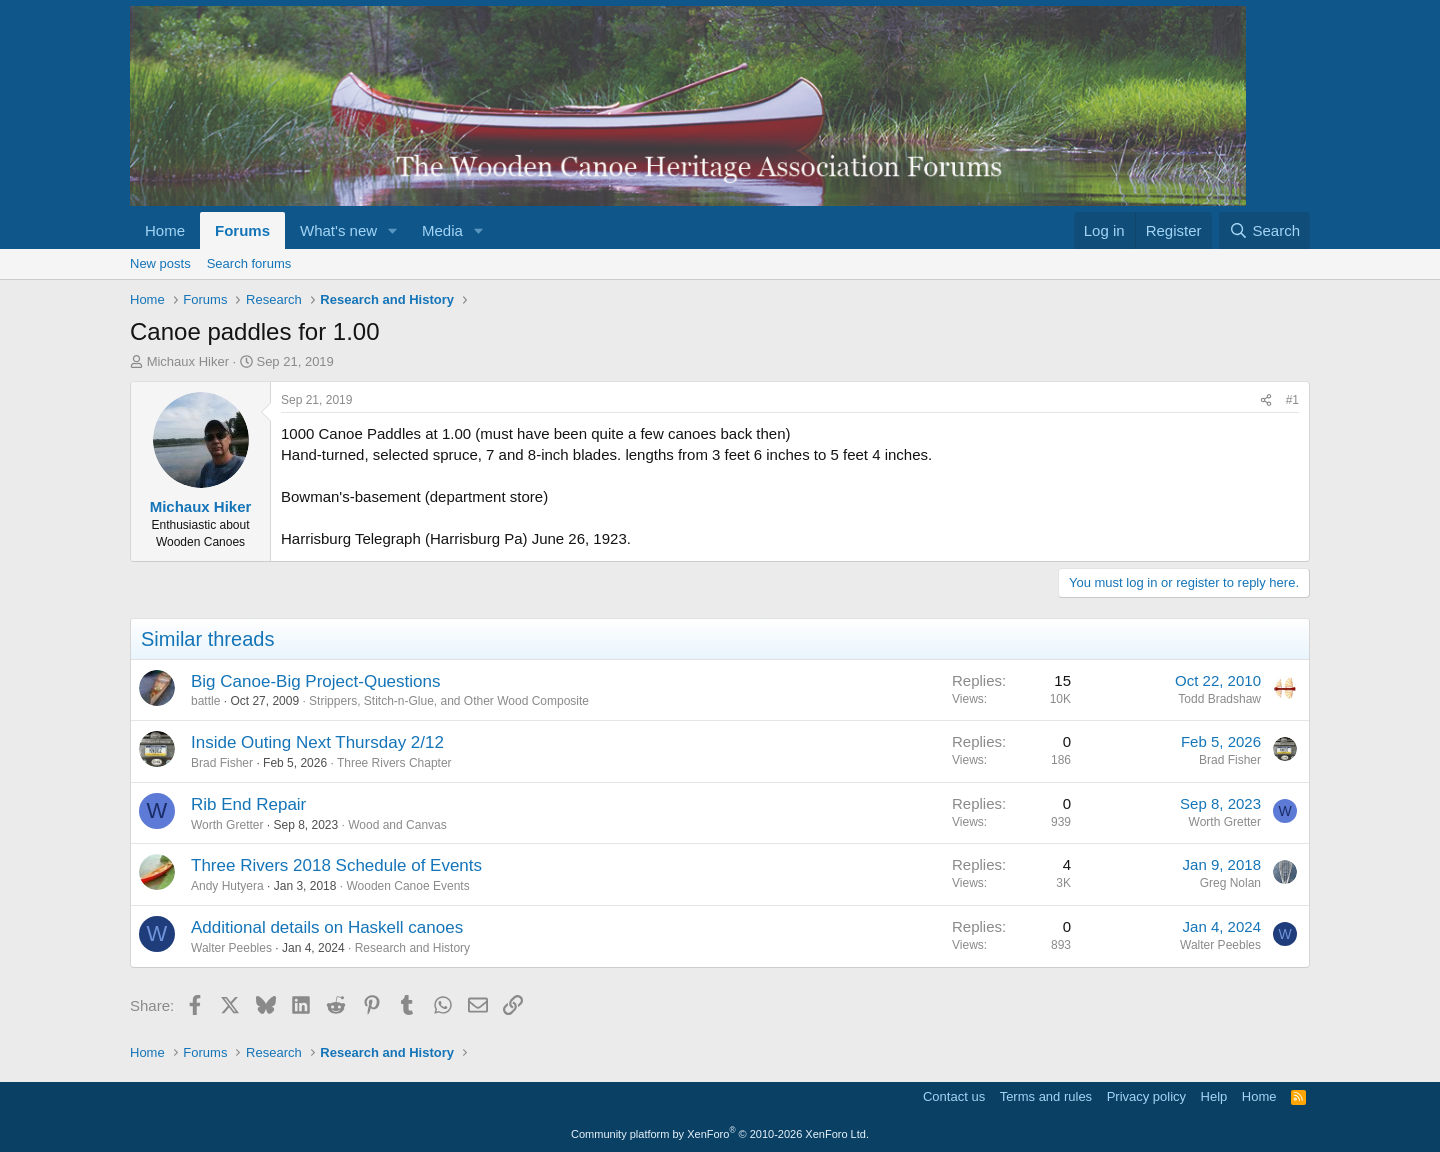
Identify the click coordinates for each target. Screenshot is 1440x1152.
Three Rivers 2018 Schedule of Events (336, 865)
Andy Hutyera (227, 886)
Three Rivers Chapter (394, 763)
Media (442, 230)
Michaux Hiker (188, 361)
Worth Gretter (227, 825)
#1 (1292, 400)
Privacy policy (1146, 1096)
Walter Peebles (231, 948)
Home (165, 230)
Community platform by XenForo (720, 1134)
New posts (160, 263)
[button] (393, 230)
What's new (338, 230)
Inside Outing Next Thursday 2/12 (317, 742)
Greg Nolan (1230, 883)
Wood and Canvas (397, 825)
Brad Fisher (222, 763)
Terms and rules (1046, 1096)
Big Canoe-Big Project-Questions (315, 681)
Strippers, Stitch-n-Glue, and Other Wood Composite (449, 701)
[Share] (1266, 400)
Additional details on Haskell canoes (327, 927)
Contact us (954, 1096)
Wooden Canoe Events (407, 886)
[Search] (1264, 230)
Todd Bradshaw (1219, 699)
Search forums (249, 263)
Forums (242, 230)
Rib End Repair (248, 804)
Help (1214, 1096)
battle (205, 701)
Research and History (412, 948)
